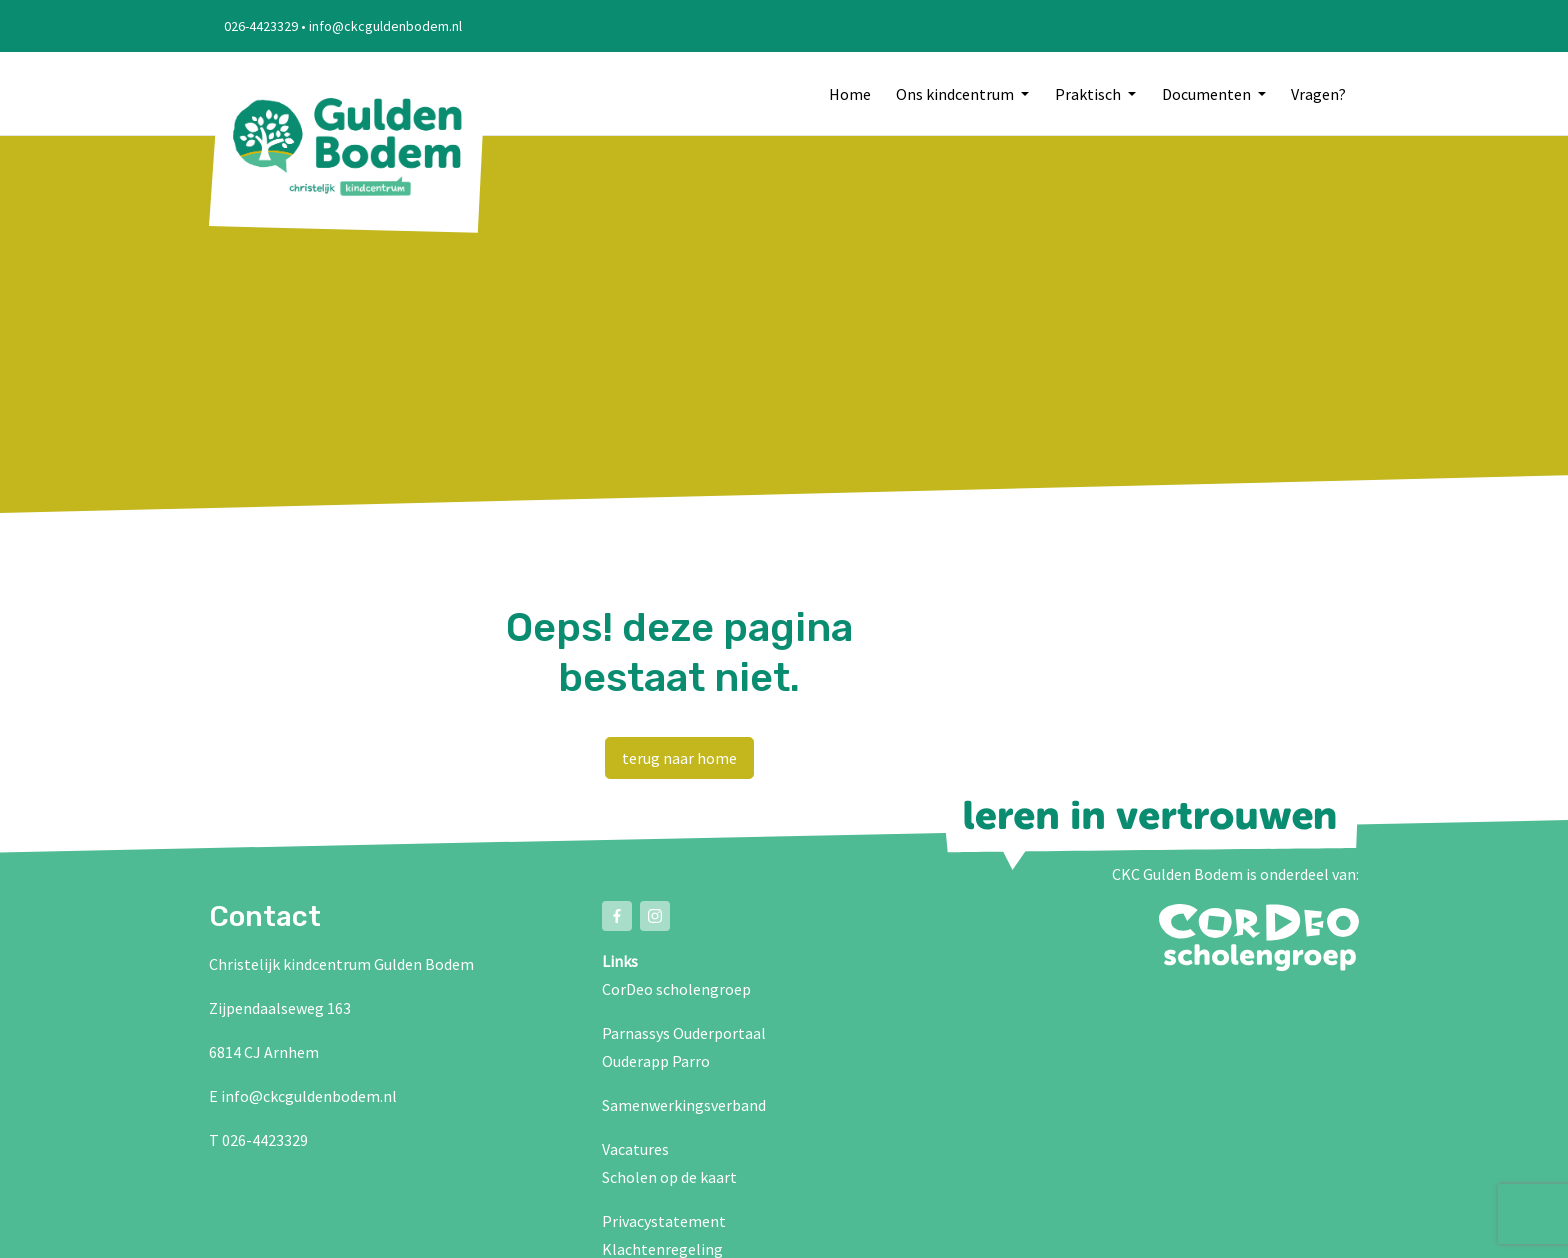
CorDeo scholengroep (676, 989)
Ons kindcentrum (956, 94)
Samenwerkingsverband (684, 1105)
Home (850, 94)
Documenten (1208, 94)
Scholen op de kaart (669, 1177)
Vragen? (1318, 94)
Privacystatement (664, 1221)
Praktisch (1089, 94)
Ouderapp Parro (656, 1061)
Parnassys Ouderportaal (684, 1033)
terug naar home (679, 758)
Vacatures (635, 1149)
